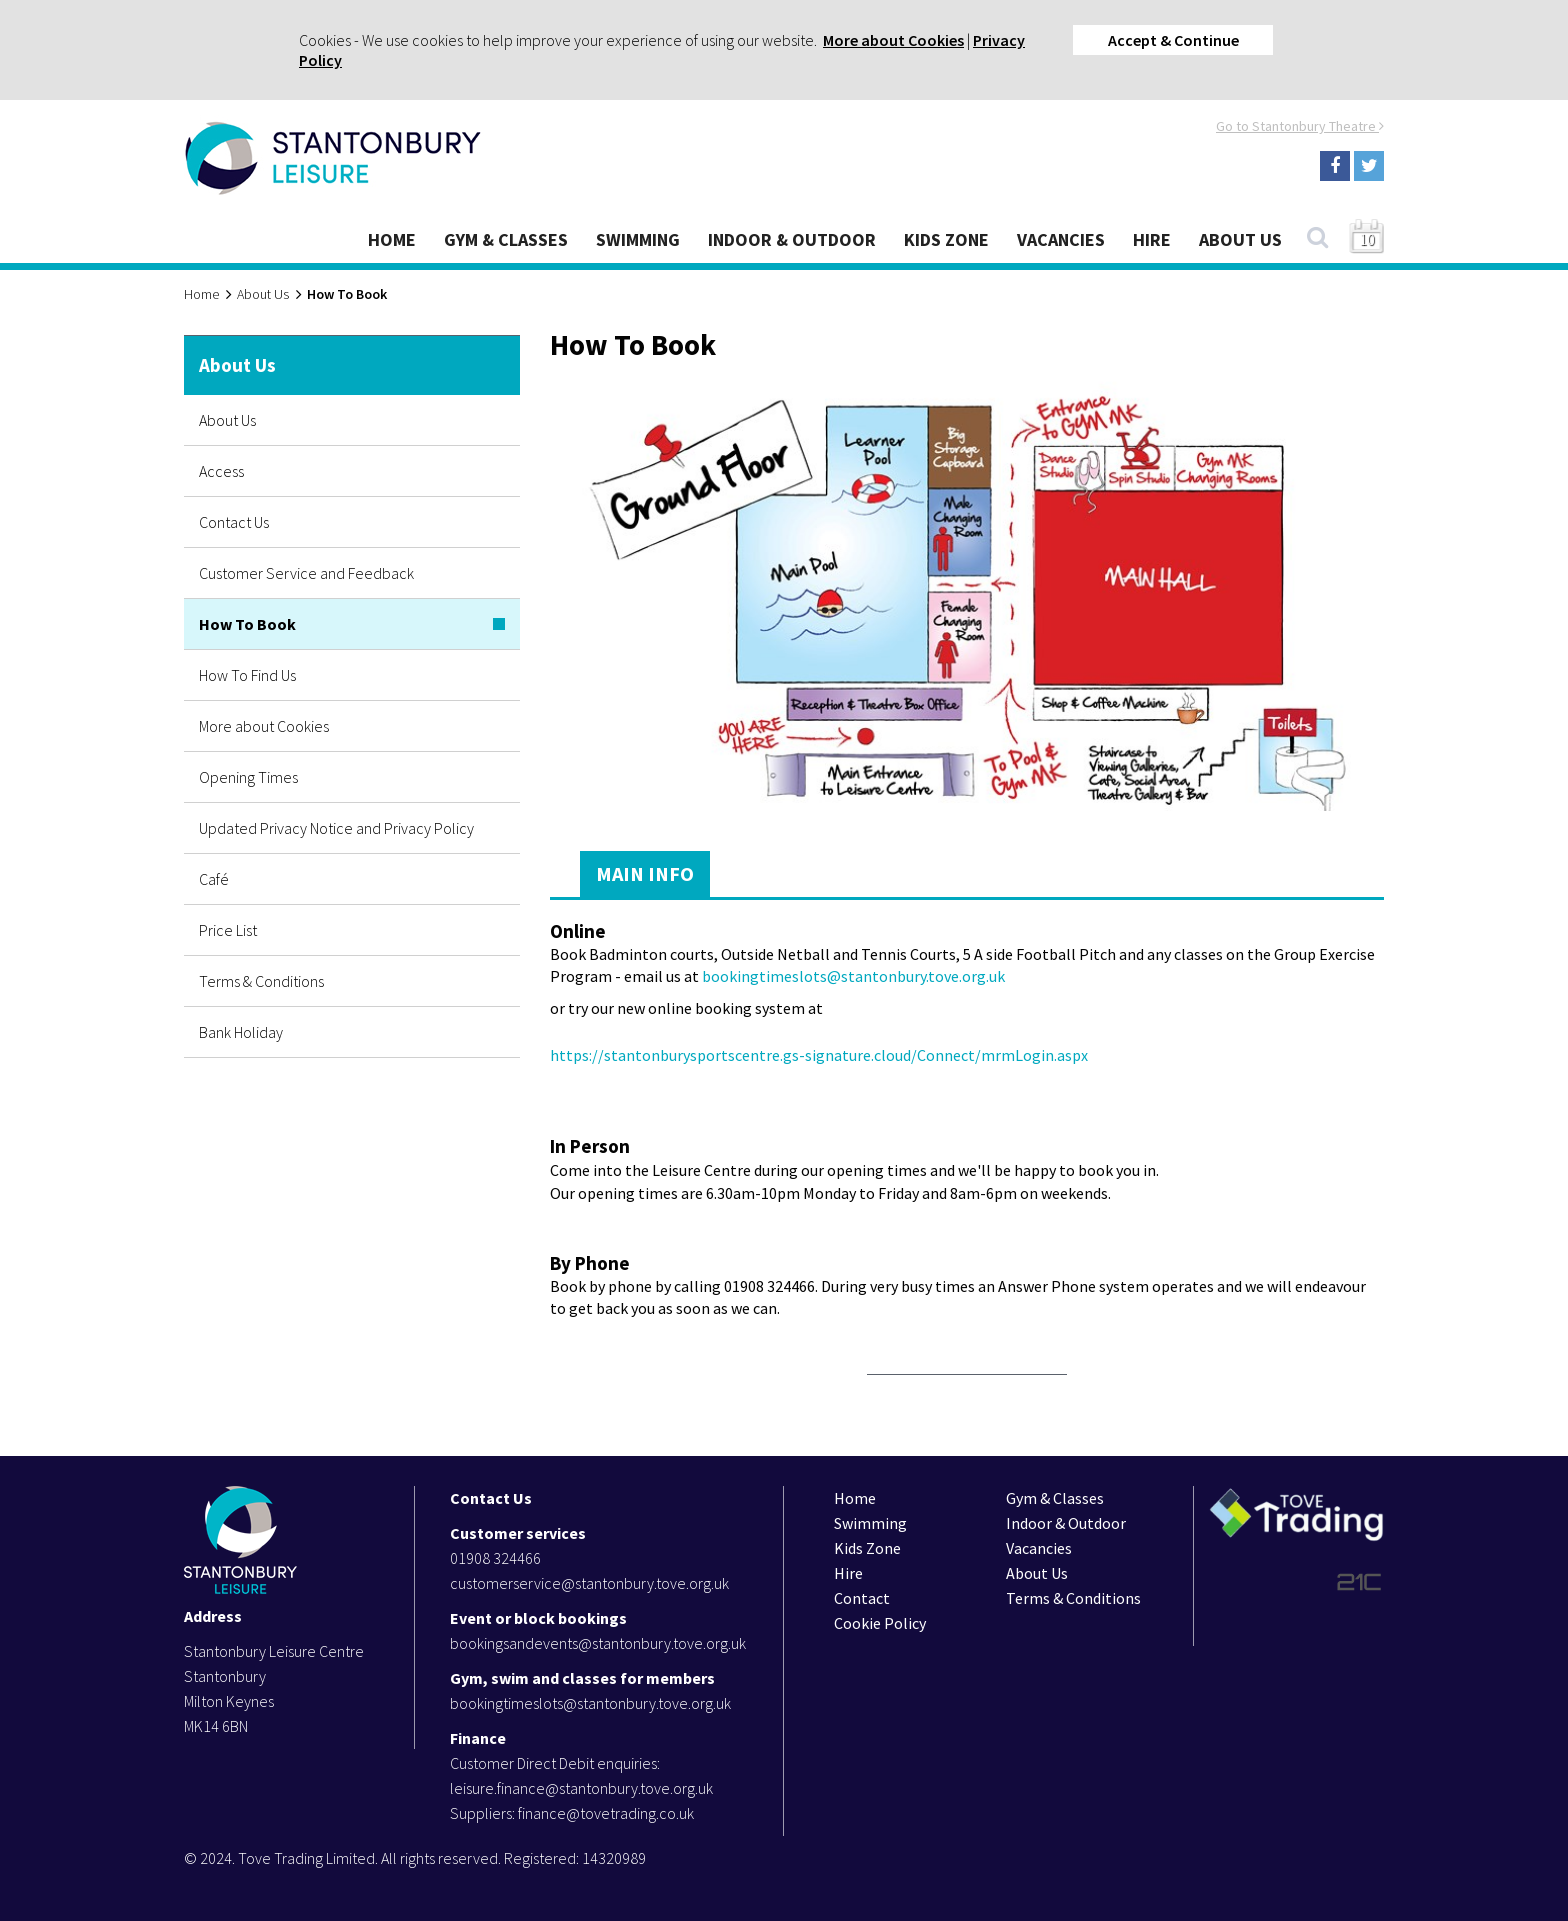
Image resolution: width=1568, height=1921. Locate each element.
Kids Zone (946, 239)
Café (214, 879)
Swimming (638, 239)
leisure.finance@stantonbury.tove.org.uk (581, 1788)
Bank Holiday (241, 1032)
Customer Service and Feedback (306, 573)
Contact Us (234, 522)
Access (221, 471)
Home (392, 239)
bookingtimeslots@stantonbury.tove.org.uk (853, 976)
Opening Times (248, 777)
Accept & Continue (1173, 40)
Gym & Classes (506, 239)
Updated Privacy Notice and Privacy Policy (336, 828)
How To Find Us (247, 675)
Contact (862, 1598)
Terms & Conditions (261, 981)
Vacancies (1061, 239)
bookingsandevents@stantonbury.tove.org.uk (598, 1643)
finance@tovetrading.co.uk (606, 1813)
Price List (228, 930)
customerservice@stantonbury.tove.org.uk (589, 1583)
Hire (1152, 239)
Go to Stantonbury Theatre (1300, 126)
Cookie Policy (880, 1623)
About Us (1240, 239)
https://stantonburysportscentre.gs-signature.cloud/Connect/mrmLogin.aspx (819, 1055)
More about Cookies (893, 40)
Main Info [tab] (645, 873)
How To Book (247, 624)
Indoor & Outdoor (792, 239)
